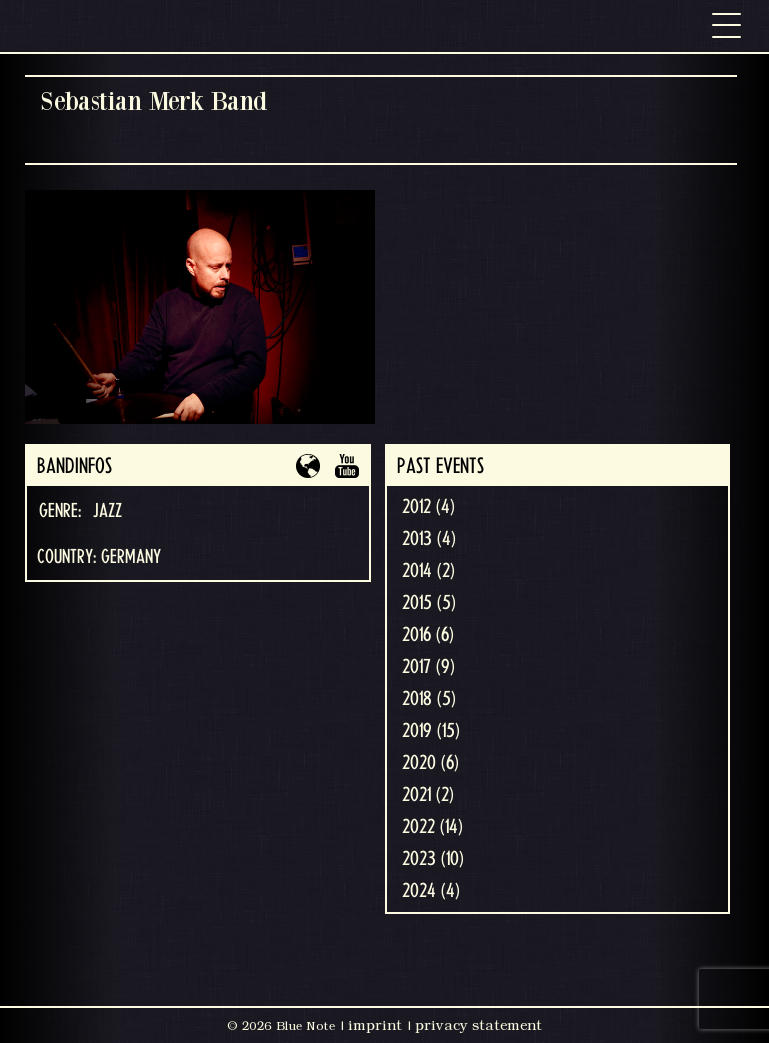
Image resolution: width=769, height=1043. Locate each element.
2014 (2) (428, 571)
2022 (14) (432, 827)
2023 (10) (433, 859)
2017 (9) (428, 667)
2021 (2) (428, 795)
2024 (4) (431, 891)
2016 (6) (428, 635)
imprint (375, 1025)
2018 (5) (429, 699)
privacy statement (478, 1025)
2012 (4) (428, 507)
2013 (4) (429, 539)
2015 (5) (429, 603)
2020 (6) (430, 763)
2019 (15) (431, 731)
